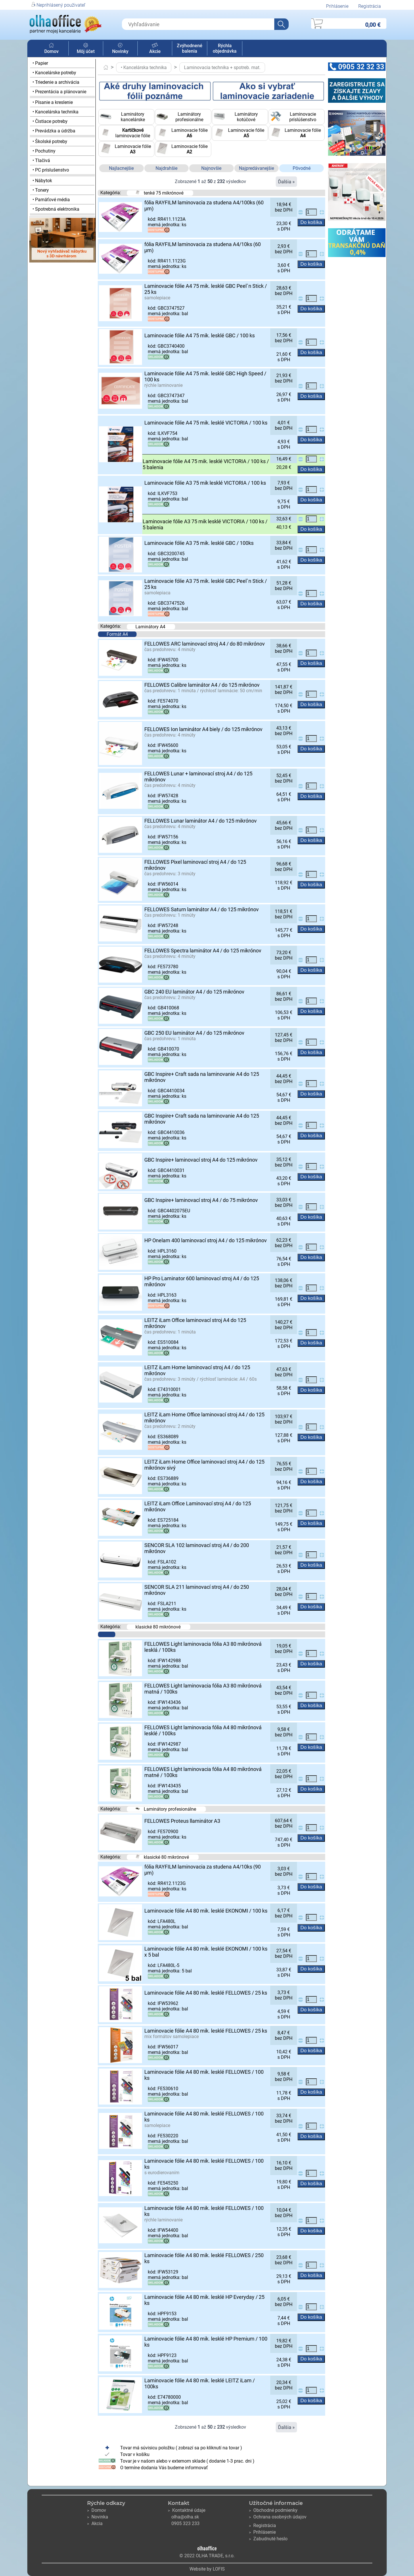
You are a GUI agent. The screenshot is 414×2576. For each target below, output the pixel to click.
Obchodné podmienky (273, 2510)
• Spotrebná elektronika (56, 209)
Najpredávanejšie (256, 168)
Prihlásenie (337, 6)
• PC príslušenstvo (50, 170)
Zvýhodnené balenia (189, 48)
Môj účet (86, 48)
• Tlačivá (41, 160)
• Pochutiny (44, 151)
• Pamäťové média (51, 199)
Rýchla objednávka (225, 48)
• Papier (40, 63)
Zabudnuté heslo (268, 2538)
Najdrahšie (166, 168)
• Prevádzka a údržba (54, 131)
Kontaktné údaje (186, 2510)
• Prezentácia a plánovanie (59, 91)
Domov (51, 48)
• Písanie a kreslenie (52, 102)
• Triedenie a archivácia (56, 82)
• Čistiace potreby (50, 121)
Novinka (97, 2517)
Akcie (155, 48)
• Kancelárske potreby (54, 72)
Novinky (120, 48)
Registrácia (369, 6)
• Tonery (40, 190)
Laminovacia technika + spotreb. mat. (222, 67)
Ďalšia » (286, 181)
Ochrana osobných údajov (277, 2517)
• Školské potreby (50, 141)
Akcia (95, 2523)
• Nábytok (42, 180)
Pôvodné (301, 168)
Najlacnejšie (121, 168)
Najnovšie (211, 168)
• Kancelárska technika (55, 112)
